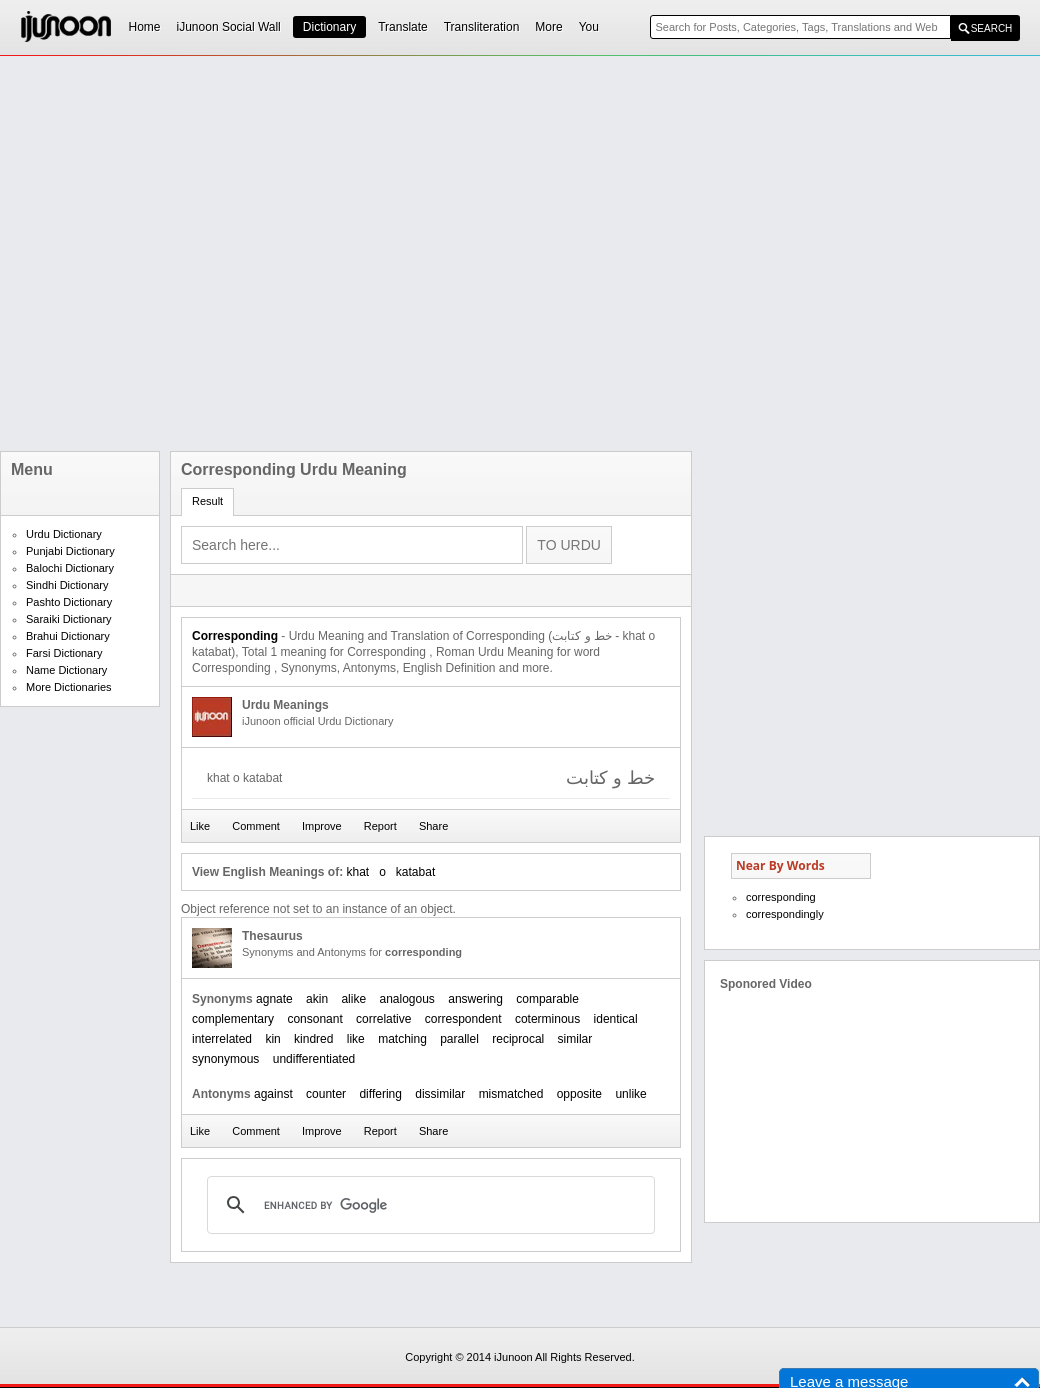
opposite (579, 1094)
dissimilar (440, 1094)
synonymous (225, 1059)
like (356, 1039)
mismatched (511, 1094)
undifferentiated (314, 1059)
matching (402, 1039)
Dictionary (329, 27)
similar (575, 1039)
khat (357, 872)
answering (475, 999)
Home (145, 27)
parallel (459, 1039)
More (548, 27)
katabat (415, 872)
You (589, 27)
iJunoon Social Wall (229, 27)
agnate (274, 999)
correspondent (463, 1019)
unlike (630, 1094)
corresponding (781, 897)
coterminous (547, 1019)
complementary (233, 1019)
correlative (383, 1019)
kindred (313, 1039)
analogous (406, 999)
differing (380, 1094)
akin (317, 999)
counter (326, 1094)
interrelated (222, 1039)
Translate (403, 27)
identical (616, 1019)
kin (272, 1039)
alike (353, 999)
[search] (428, 1205)
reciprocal (518, 1039)
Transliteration (482, 27)
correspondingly (785, 914)
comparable (547, 999)
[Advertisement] (222, 253)
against (273, 1094)
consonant (314, 1019)
